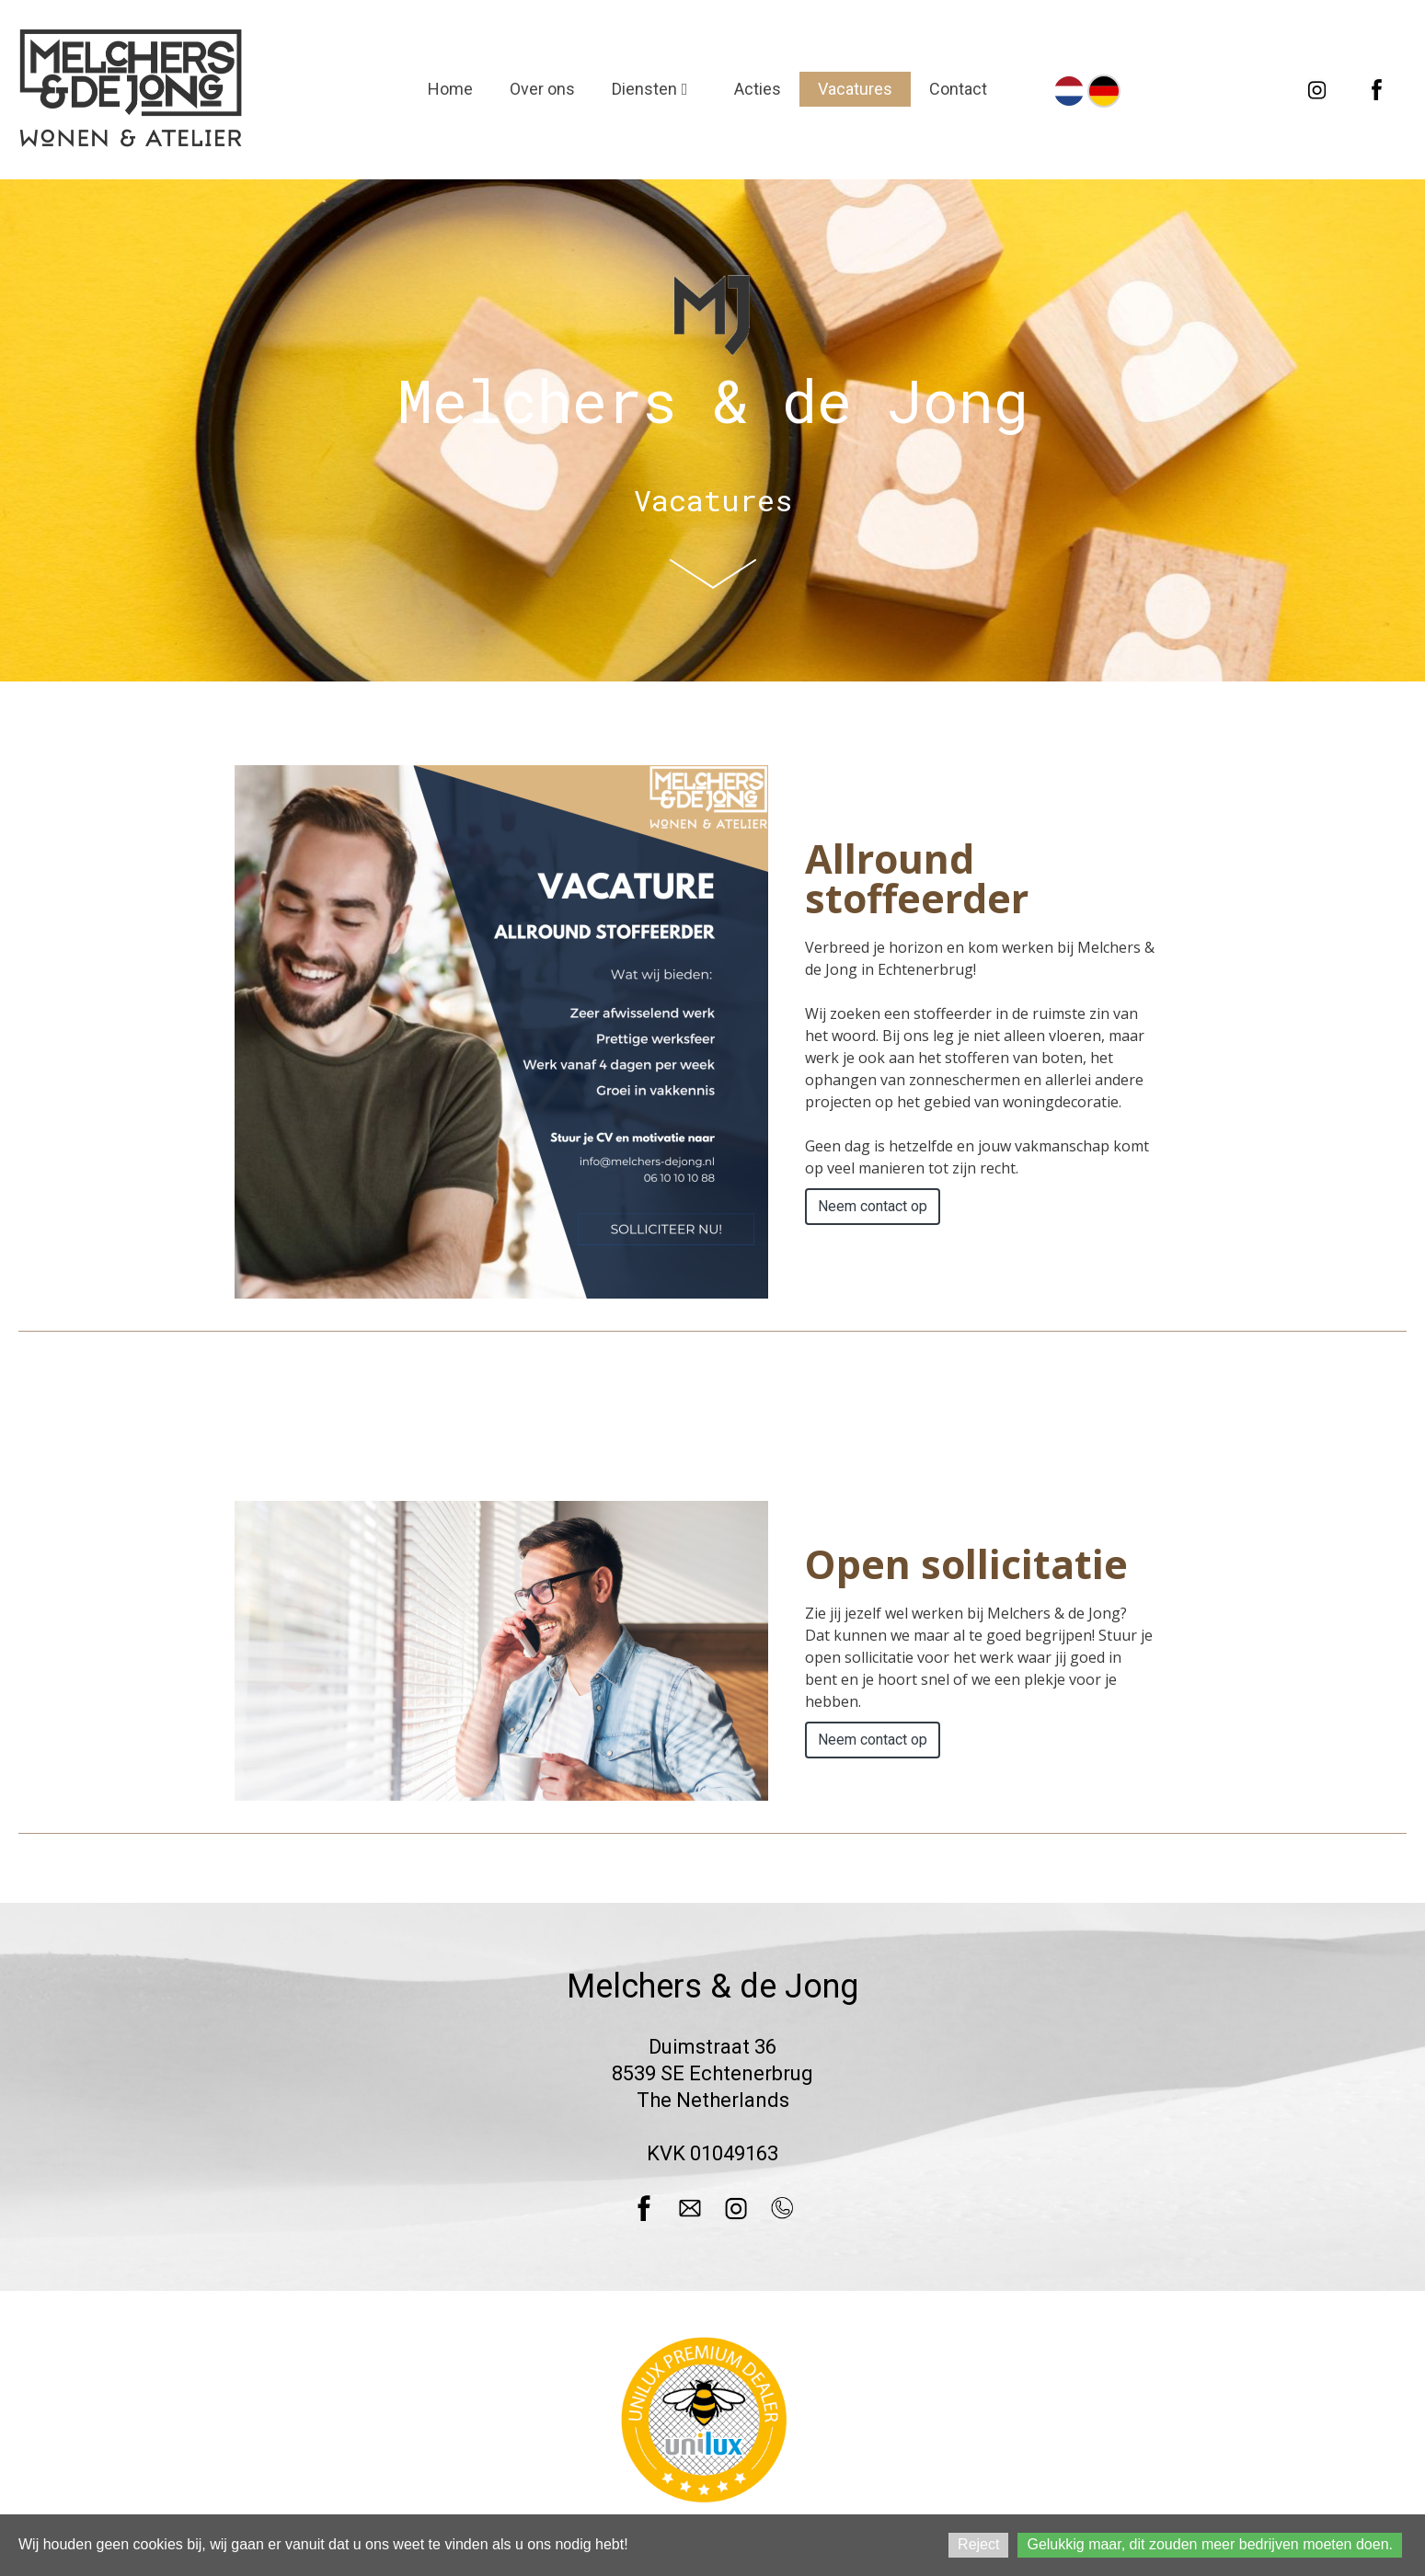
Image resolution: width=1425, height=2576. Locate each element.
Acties (757, 88)
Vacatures (855, 88)
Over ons (542, 88)
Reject (978, 2544)
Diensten (654, 89)
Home (450, 88)
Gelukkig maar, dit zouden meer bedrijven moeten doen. (1210, 2544)
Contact (958, 88)
